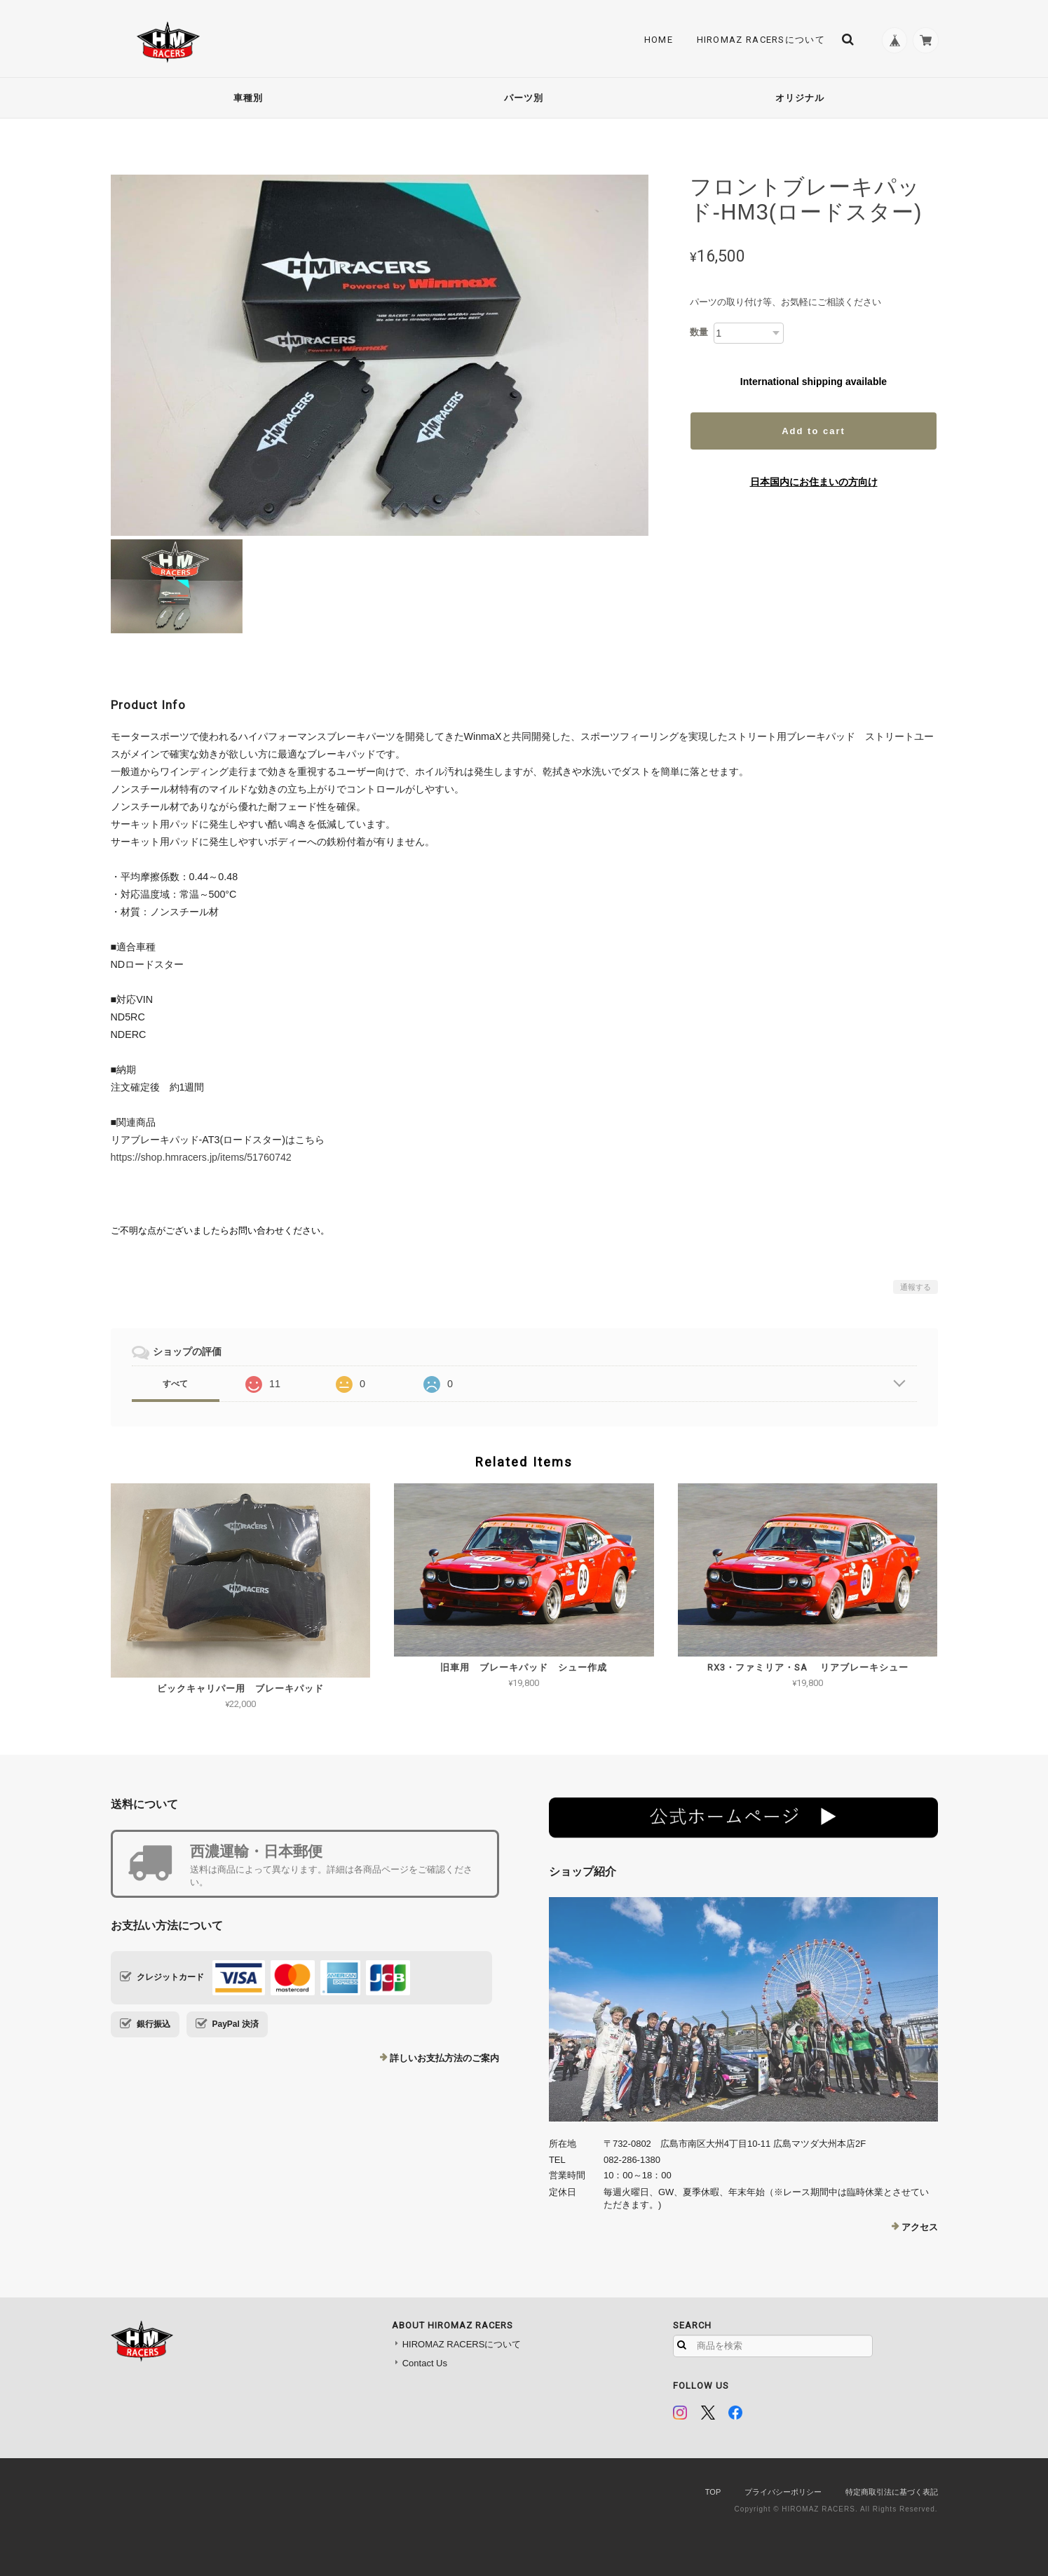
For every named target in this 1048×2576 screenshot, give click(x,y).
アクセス (919, 2227)
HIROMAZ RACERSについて (757, 39)
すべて (175, 1384)
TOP (713, 2492)
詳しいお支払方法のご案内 (444, 2058)
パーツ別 (523, 98)
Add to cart (813, 431)
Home (654, 39)
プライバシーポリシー (783, 2492)
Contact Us (424, 2363)
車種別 (248, 98)
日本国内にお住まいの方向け (814, 481)
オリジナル (799, 98)
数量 (699, 332)
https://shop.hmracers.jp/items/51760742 (201, 1157)
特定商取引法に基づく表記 (891, 2492)
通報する (915, 1287)
